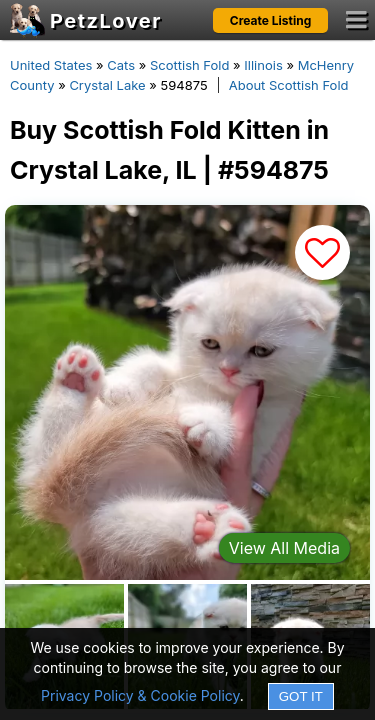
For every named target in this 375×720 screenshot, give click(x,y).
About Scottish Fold (289, 85)
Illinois (263, 65)
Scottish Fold (190, 65)
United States (51, 65)
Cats (121, 65)
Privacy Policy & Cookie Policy (140, 695)
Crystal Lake (107, 85)
